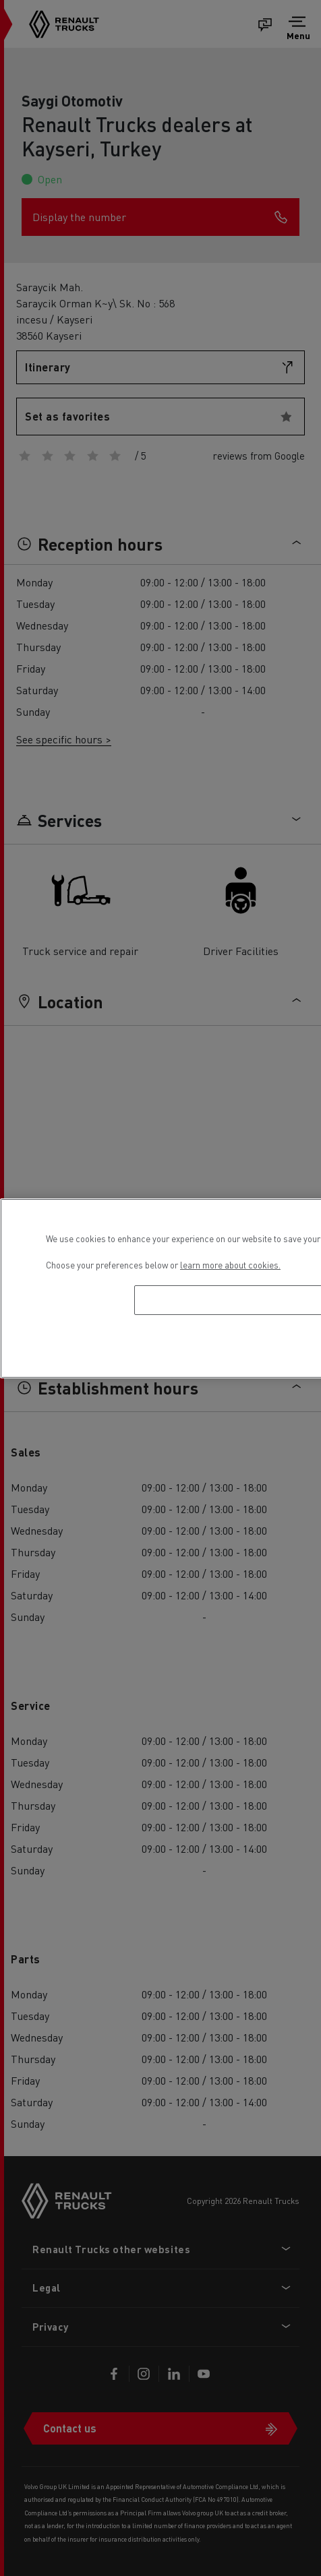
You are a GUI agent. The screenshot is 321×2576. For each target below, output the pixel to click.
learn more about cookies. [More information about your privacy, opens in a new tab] (230, 1264)
